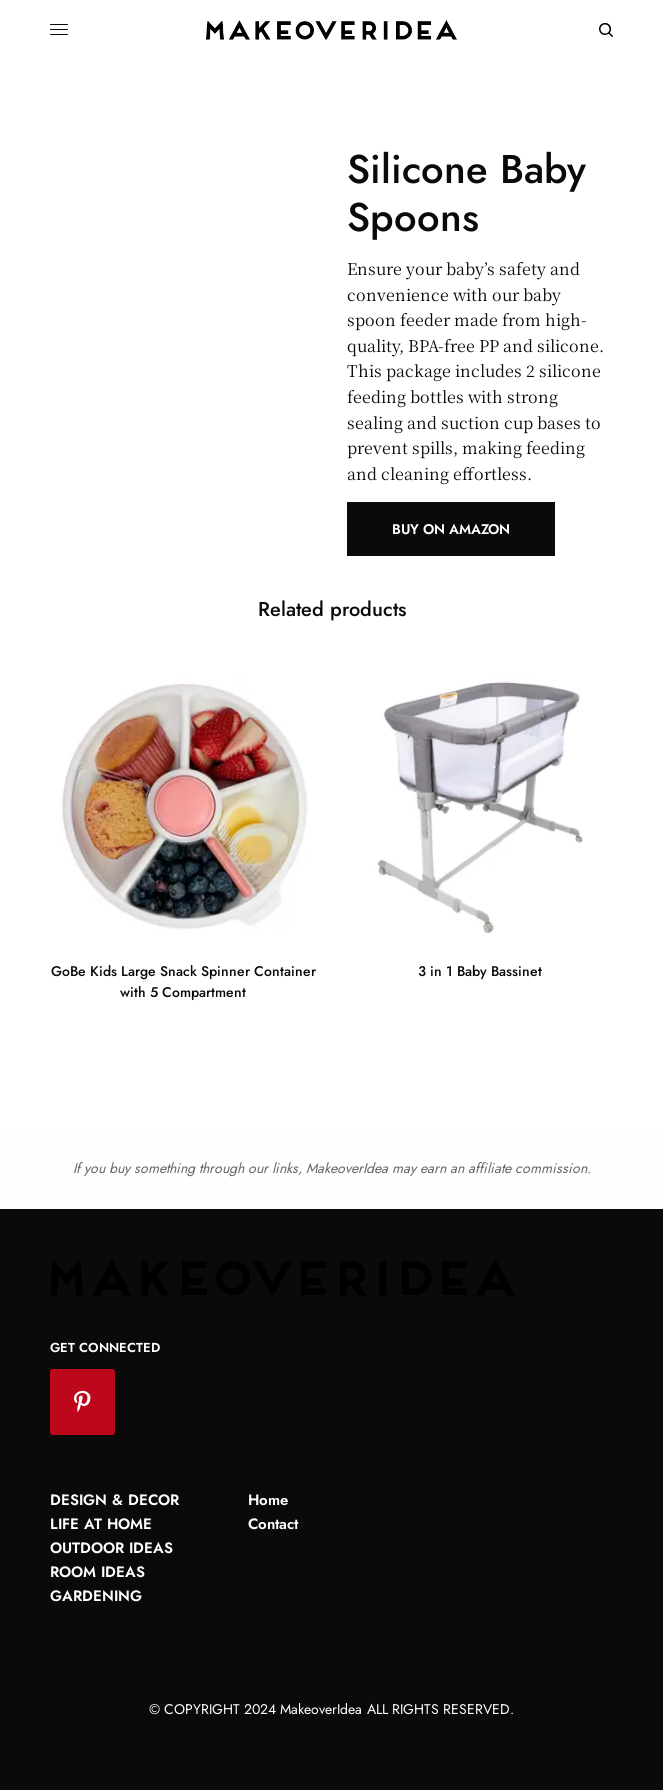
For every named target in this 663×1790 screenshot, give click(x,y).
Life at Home (101, 1524)
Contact (273, 1524)
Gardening (96, 1596)
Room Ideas (97, 1572)
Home (268, 1500)
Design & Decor (114, 1500)
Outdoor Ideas (111, 1548)
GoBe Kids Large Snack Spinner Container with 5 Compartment (183, 981)
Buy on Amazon (451, 529)
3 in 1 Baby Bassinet (480, 971)
